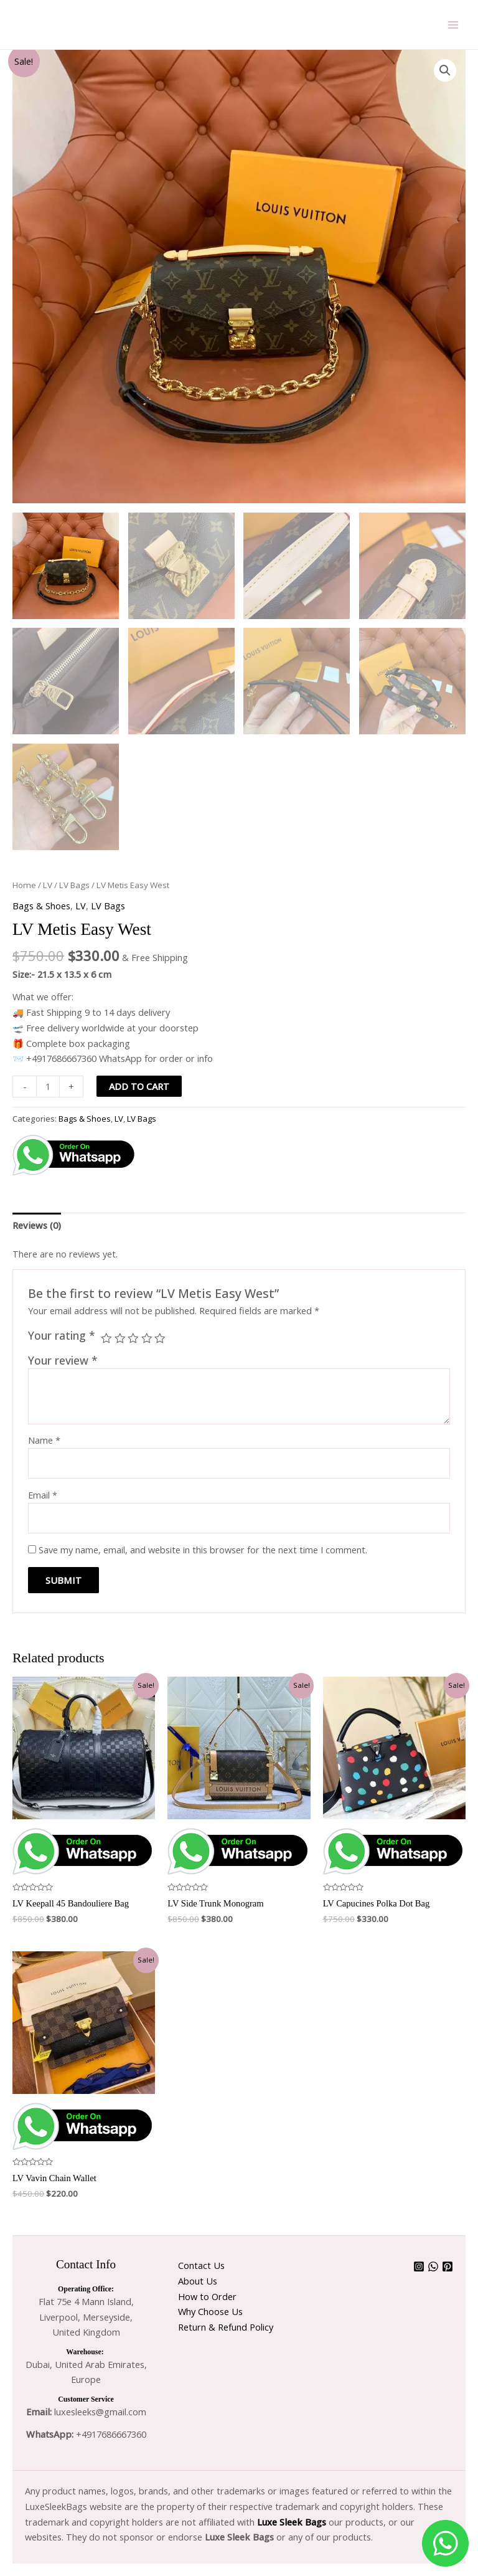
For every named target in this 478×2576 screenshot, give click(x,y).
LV (47, 885)
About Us (197, 2281)
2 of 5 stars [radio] (120, 1338)
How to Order (207, 2296)
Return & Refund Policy (225, 2327)
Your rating (61, 1335)
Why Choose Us (210, 2311)
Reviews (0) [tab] (36, 1225)
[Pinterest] (447, 2266)
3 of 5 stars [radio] (133, 1338)
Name (44, 1440)
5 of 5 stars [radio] (160, 1338)
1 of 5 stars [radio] (106, 1338)
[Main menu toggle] (453, 24)
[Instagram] (418, 2266)
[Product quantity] (48, 1087)
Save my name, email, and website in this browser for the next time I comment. (203, 1549)
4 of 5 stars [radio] (146, 1338)
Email (42, 1495)
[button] (445, 70)
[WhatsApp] (433, 2266)
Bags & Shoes (41, 905)
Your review (63, 1360)
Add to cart (139, 1086)
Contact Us (201, 2265)
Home (24, 885)
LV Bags (74, 885)
